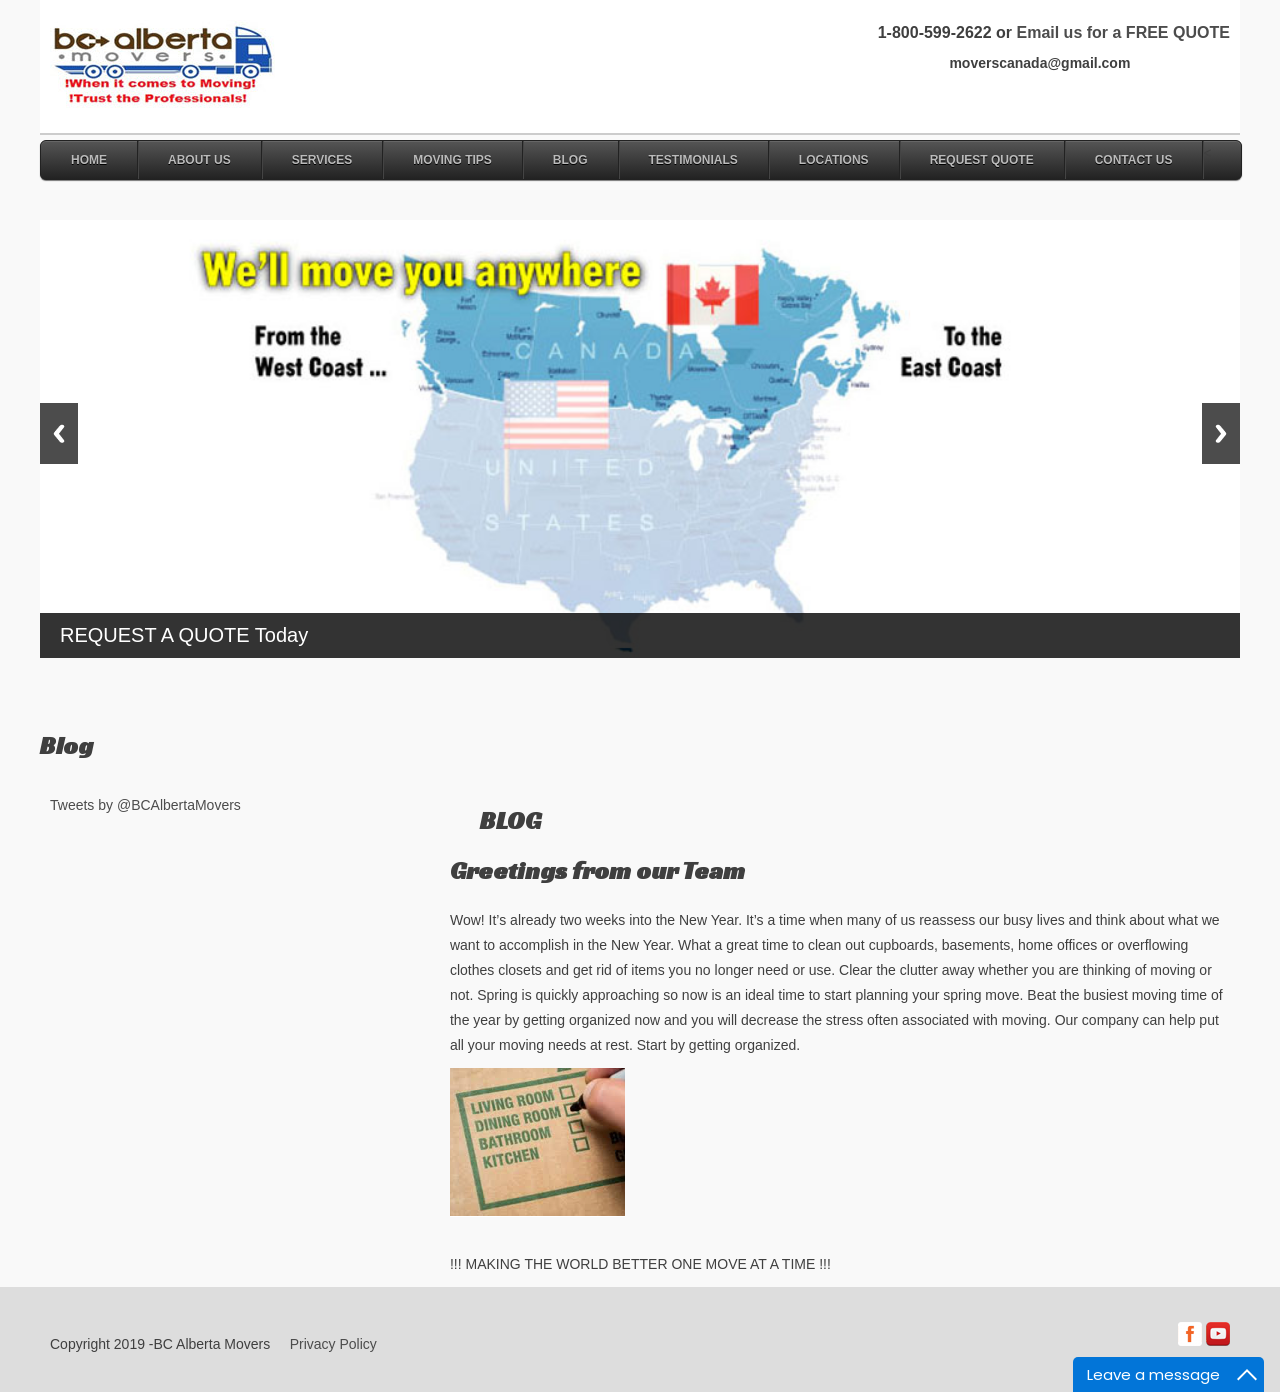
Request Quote (982, 160)
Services (322, 160)
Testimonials (693, 160)
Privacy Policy (333, 1344)
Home (89, 160)
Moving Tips (452, 160)
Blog (570, 160)
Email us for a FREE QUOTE (1122, 32)
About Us (199, 160)
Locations (834, 160)
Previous (59, 433)
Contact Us (1134, 160)
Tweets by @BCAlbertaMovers (145, 805)
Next (1221, 433)
